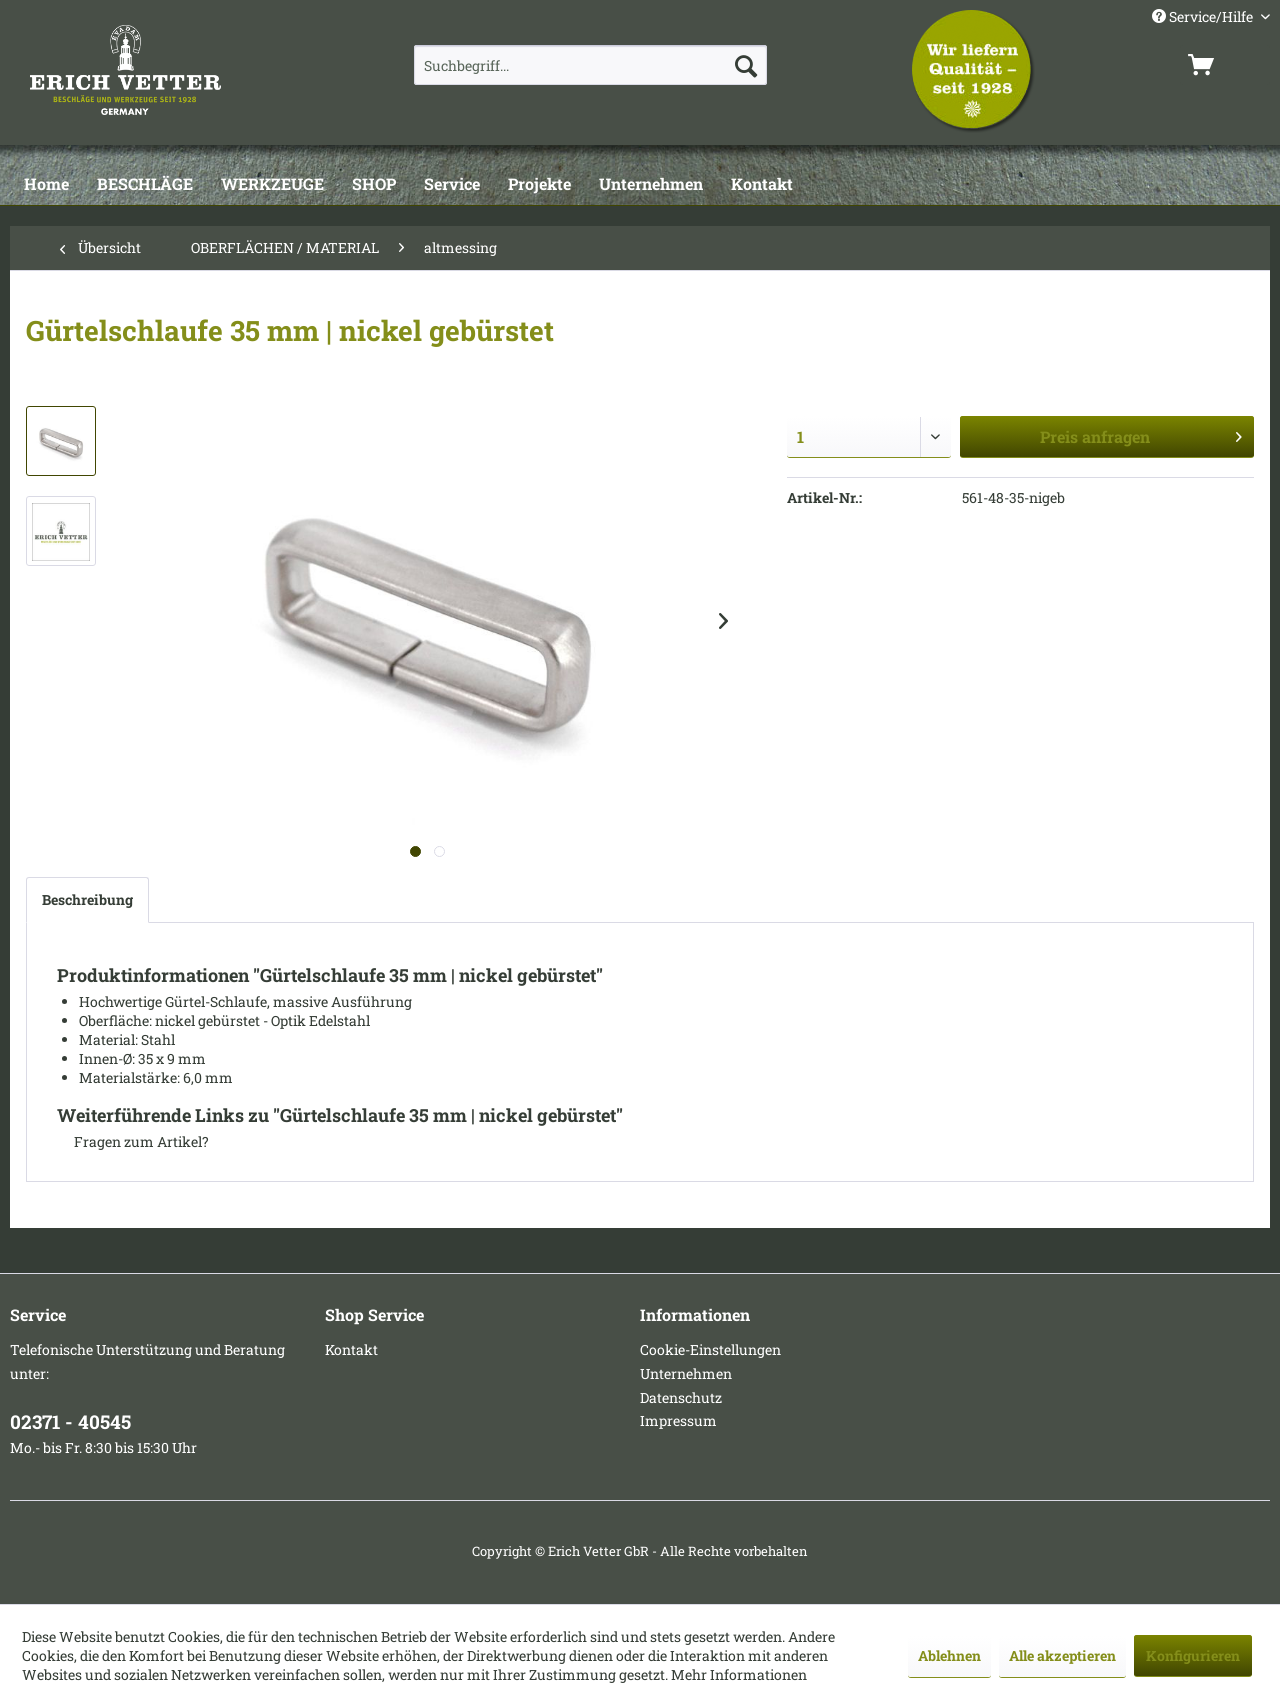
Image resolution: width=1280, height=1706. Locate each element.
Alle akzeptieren (1062, 1655)
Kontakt (351, 1349)
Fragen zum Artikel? (133, 1141)
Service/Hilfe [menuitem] (1204, 16)
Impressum (678, 1420)
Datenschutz (681, 1397)
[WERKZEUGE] (272, 185)
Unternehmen (686, 1373)
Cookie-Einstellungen (710, 1349)
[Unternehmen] (651, 185)
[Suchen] (746, 65)
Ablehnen (949, 1655)
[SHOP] (374, 185)
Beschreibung (87, 899)
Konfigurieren (1193, 1655)
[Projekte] (539, 185)
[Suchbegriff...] (590, 65)
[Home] (46, 185)
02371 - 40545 (70, 1421)
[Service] (452, 185)
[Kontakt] (762, 185)
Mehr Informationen (739, 1674)
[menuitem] (590, 65)
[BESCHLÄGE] (145, 185)
